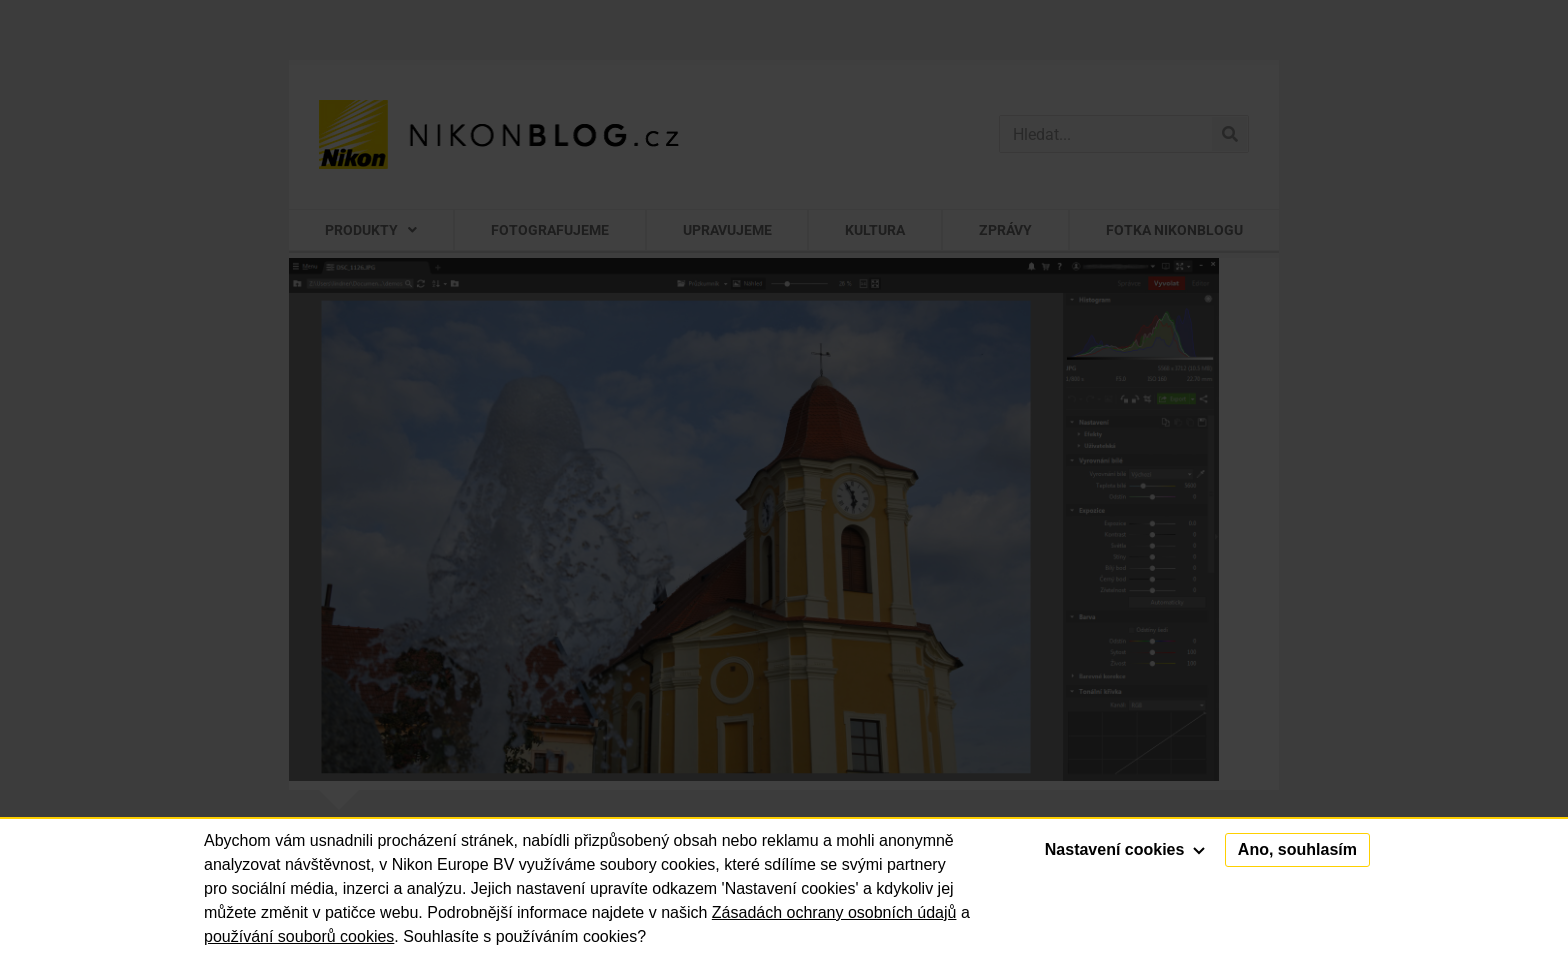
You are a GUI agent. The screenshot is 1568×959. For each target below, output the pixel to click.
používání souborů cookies (299, 936)
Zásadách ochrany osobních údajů (834, 912)
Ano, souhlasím (1297, 849)
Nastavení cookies (1125, 849)
